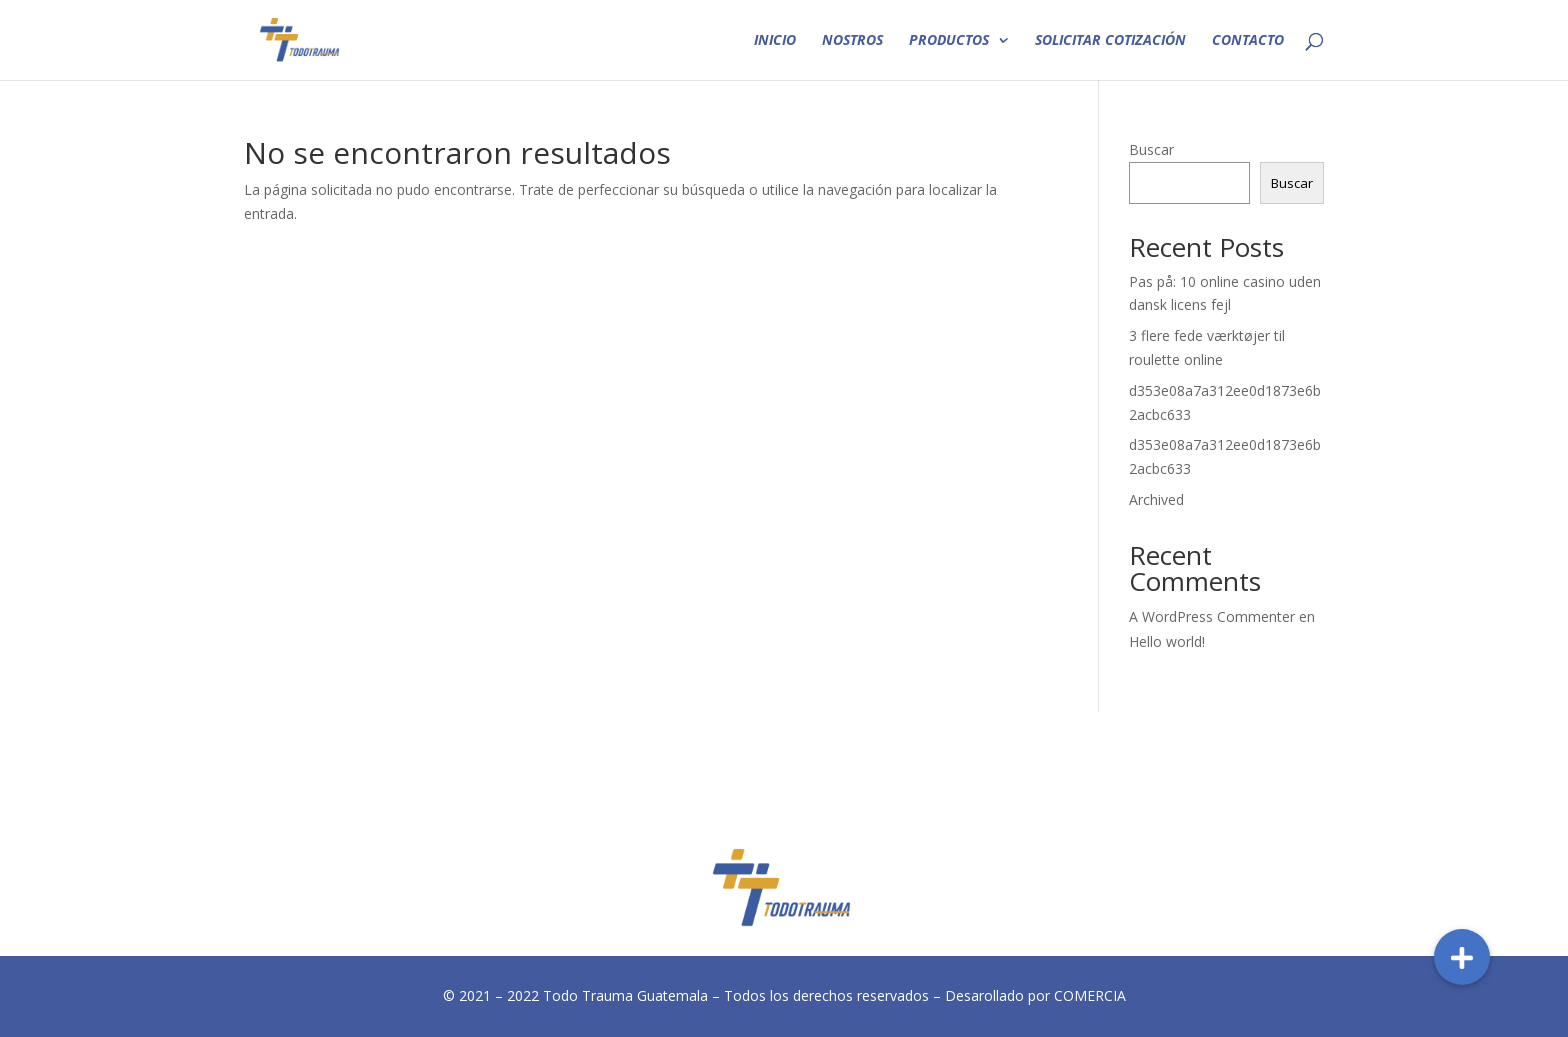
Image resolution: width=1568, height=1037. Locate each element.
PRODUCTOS (949, 41)
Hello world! (1167, 641)
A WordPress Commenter (1212, 616)
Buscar (1151, 149)
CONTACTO (1248, 41)
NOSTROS (852, 41)
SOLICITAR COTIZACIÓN (1110, 41)
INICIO (775, 41)
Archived (1156, 499)
